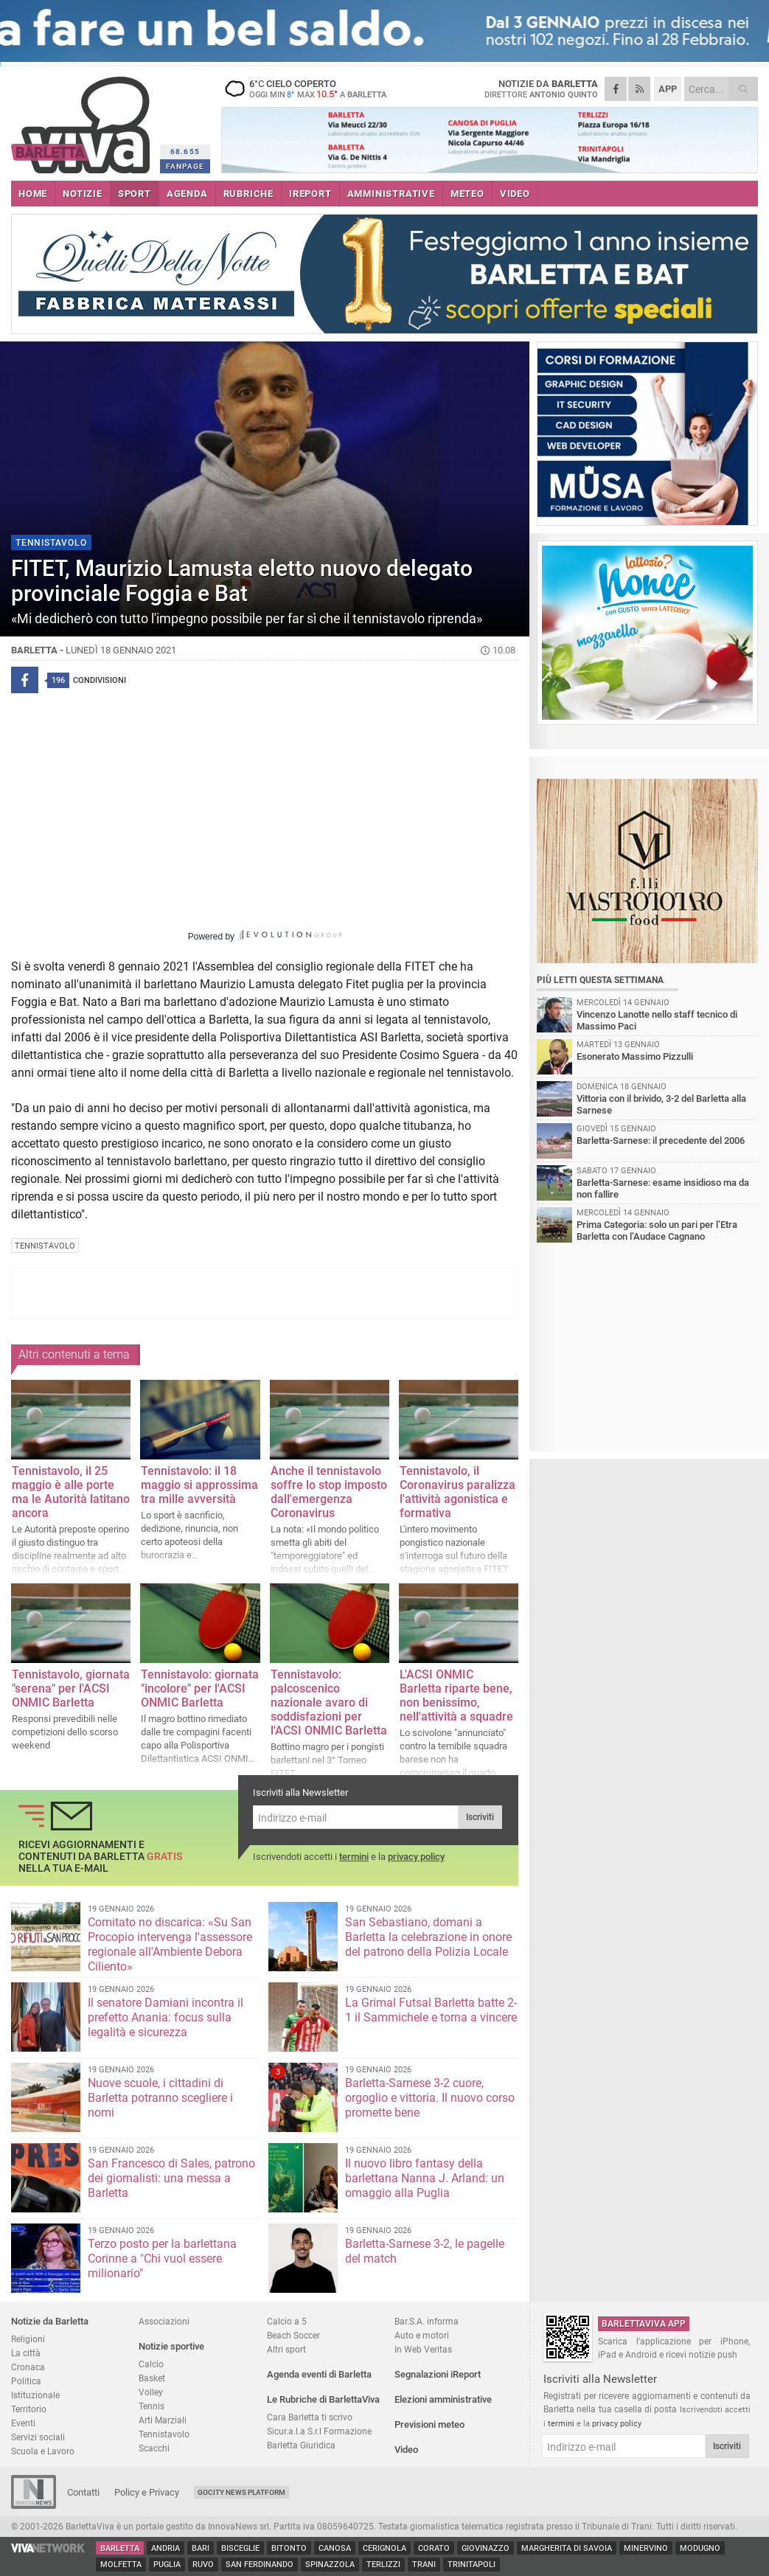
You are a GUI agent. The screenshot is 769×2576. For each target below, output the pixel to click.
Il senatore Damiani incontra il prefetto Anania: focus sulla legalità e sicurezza (165, 2017)
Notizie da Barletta (49, 2321)
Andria (165, 2548)
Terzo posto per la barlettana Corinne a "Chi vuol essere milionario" (162, 2258)
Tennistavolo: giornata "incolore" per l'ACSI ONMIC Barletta (200, 1688)
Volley (151, 2392)
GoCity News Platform (241, 2492)
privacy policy (416, 1856)
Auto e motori (421, 2335)
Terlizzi (383, 2564)
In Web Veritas (423, 2349)
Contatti (83, 2492)
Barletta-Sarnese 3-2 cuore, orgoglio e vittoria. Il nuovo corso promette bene (430, 2098)
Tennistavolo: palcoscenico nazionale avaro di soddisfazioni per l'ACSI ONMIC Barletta (329, 1702)
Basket (152, 2378)
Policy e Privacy (146, 2492)
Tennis (151, 2406)
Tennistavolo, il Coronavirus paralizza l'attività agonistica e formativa (457, 1492)
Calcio (151, 2364)
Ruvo (203, 2564)
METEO (467, 193)
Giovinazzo (485, 2548)
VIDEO (515, 193)
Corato (434, 2548)
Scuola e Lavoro (42, 2451)
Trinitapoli (471, 2564)
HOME (32, 193)
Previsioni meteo (429, 2424)
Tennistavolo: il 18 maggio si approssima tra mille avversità (199, 1485)
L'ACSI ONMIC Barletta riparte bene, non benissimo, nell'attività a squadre (456, 1695)
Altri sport (286, 2349)
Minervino (646, 2548)
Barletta (119, 2548)
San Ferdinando (259, 2564)
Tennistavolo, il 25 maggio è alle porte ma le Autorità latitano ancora (71, 1492)
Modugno (700, 2548)
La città (26, 2352)
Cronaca (28, 2366)
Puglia (167, 2564)
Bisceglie (240, 2548)
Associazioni (164, 2321)
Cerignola (384, 2548)
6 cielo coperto (313, 88)
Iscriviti (480, 1817)
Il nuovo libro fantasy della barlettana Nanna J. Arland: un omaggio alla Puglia (424, 2178)
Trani (424, 2564)
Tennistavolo (164, 2434)
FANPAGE (185, 166)
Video (406, 2449)
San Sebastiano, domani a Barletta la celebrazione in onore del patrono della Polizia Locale (428, 1937)
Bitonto (289, 2548)
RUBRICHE (248, 193)
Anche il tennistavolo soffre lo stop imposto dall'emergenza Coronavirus (329, 1492)
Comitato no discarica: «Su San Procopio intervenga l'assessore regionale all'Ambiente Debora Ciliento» (170, 1944)
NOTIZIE (82, 193)
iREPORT (310, 193)
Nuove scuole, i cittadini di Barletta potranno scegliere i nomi (160, 2098)
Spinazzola (330, 2564)
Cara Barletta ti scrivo (309, 2417)
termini (354, 1856)
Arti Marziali (163, 2420)
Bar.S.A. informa (426, 2321)
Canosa (335, 2548)
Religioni (28, 2338)
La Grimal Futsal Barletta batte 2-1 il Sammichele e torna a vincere (431, 2010)
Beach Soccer (293, 2335)
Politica (26, 2380)
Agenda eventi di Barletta (319, 2374)
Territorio (28, 2408)
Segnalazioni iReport (437, 2374)
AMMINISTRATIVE (391, 193)
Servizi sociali (38, 2437)
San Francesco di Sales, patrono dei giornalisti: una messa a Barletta (171, 2178)
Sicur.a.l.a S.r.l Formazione (319, 2431)
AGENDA (187, 193)
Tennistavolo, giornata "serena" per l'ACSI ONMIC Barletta (71, 1688)
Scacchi (154, 2448)
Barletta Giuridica (301, 2445)
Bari (200, 2548)
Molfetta (121, 2564)
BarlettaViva (83, 119)
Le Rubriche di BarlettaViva (323, 2399)
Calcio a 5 (287, 2321)
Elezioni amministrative (443, 2399)
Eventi (23, 2423)
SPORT (134, 193)
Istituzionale (35, 2394)
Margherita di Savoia (566, 2548)
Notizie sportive (171, 2346)
